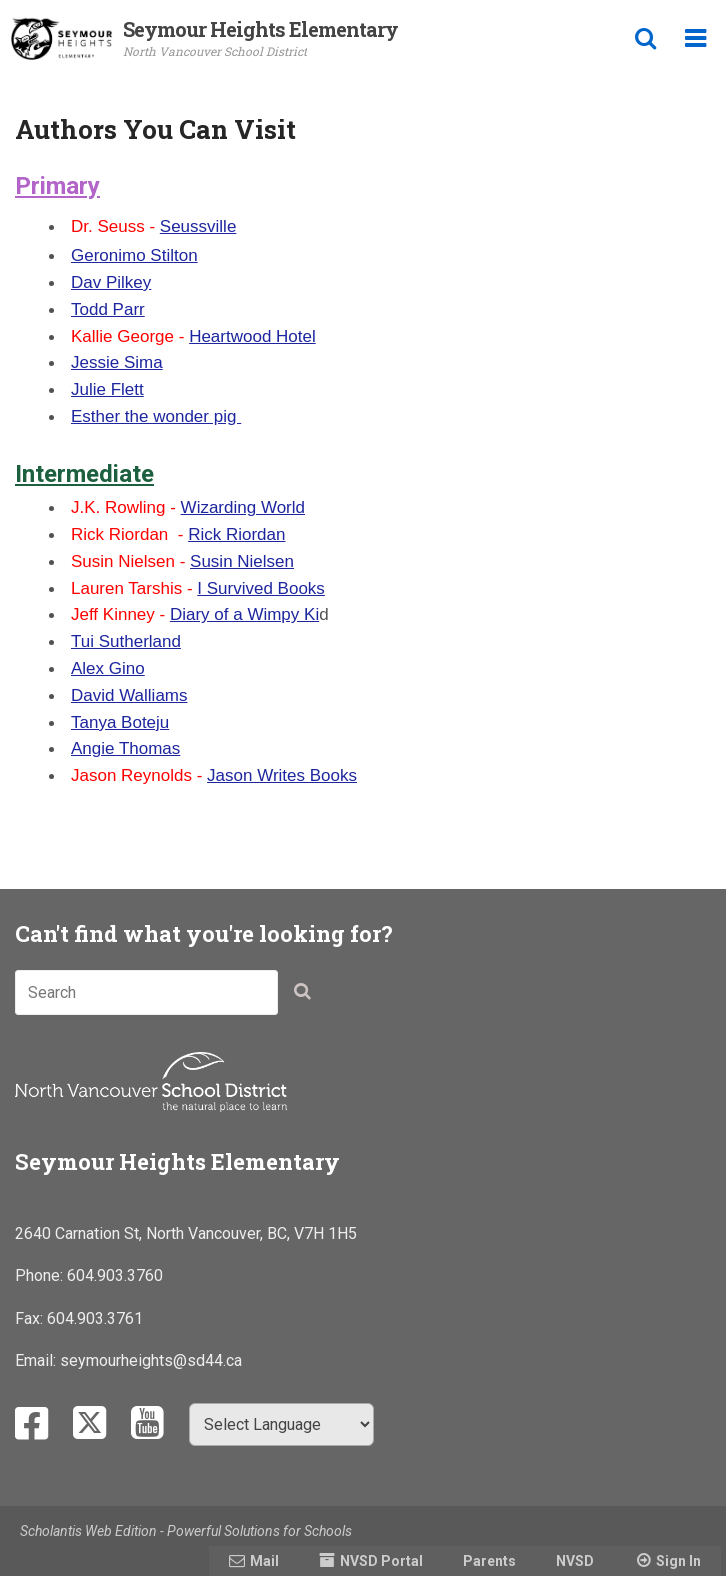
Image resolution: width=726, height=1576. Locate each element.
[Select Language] (281, 1424)
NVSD (575, 1561)
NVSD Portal (381, 1561)
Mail (264, 1561)
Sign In (678, 1561)
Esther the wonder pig (156, 416)
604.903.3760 (115, 1275)
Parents (489, 1561)
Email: (37, 1360)
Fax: (31, 1318)
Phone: (41, 1275)
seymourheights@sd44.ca (151, 1360)
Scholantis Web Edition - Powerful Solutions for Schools (186, 1531)
